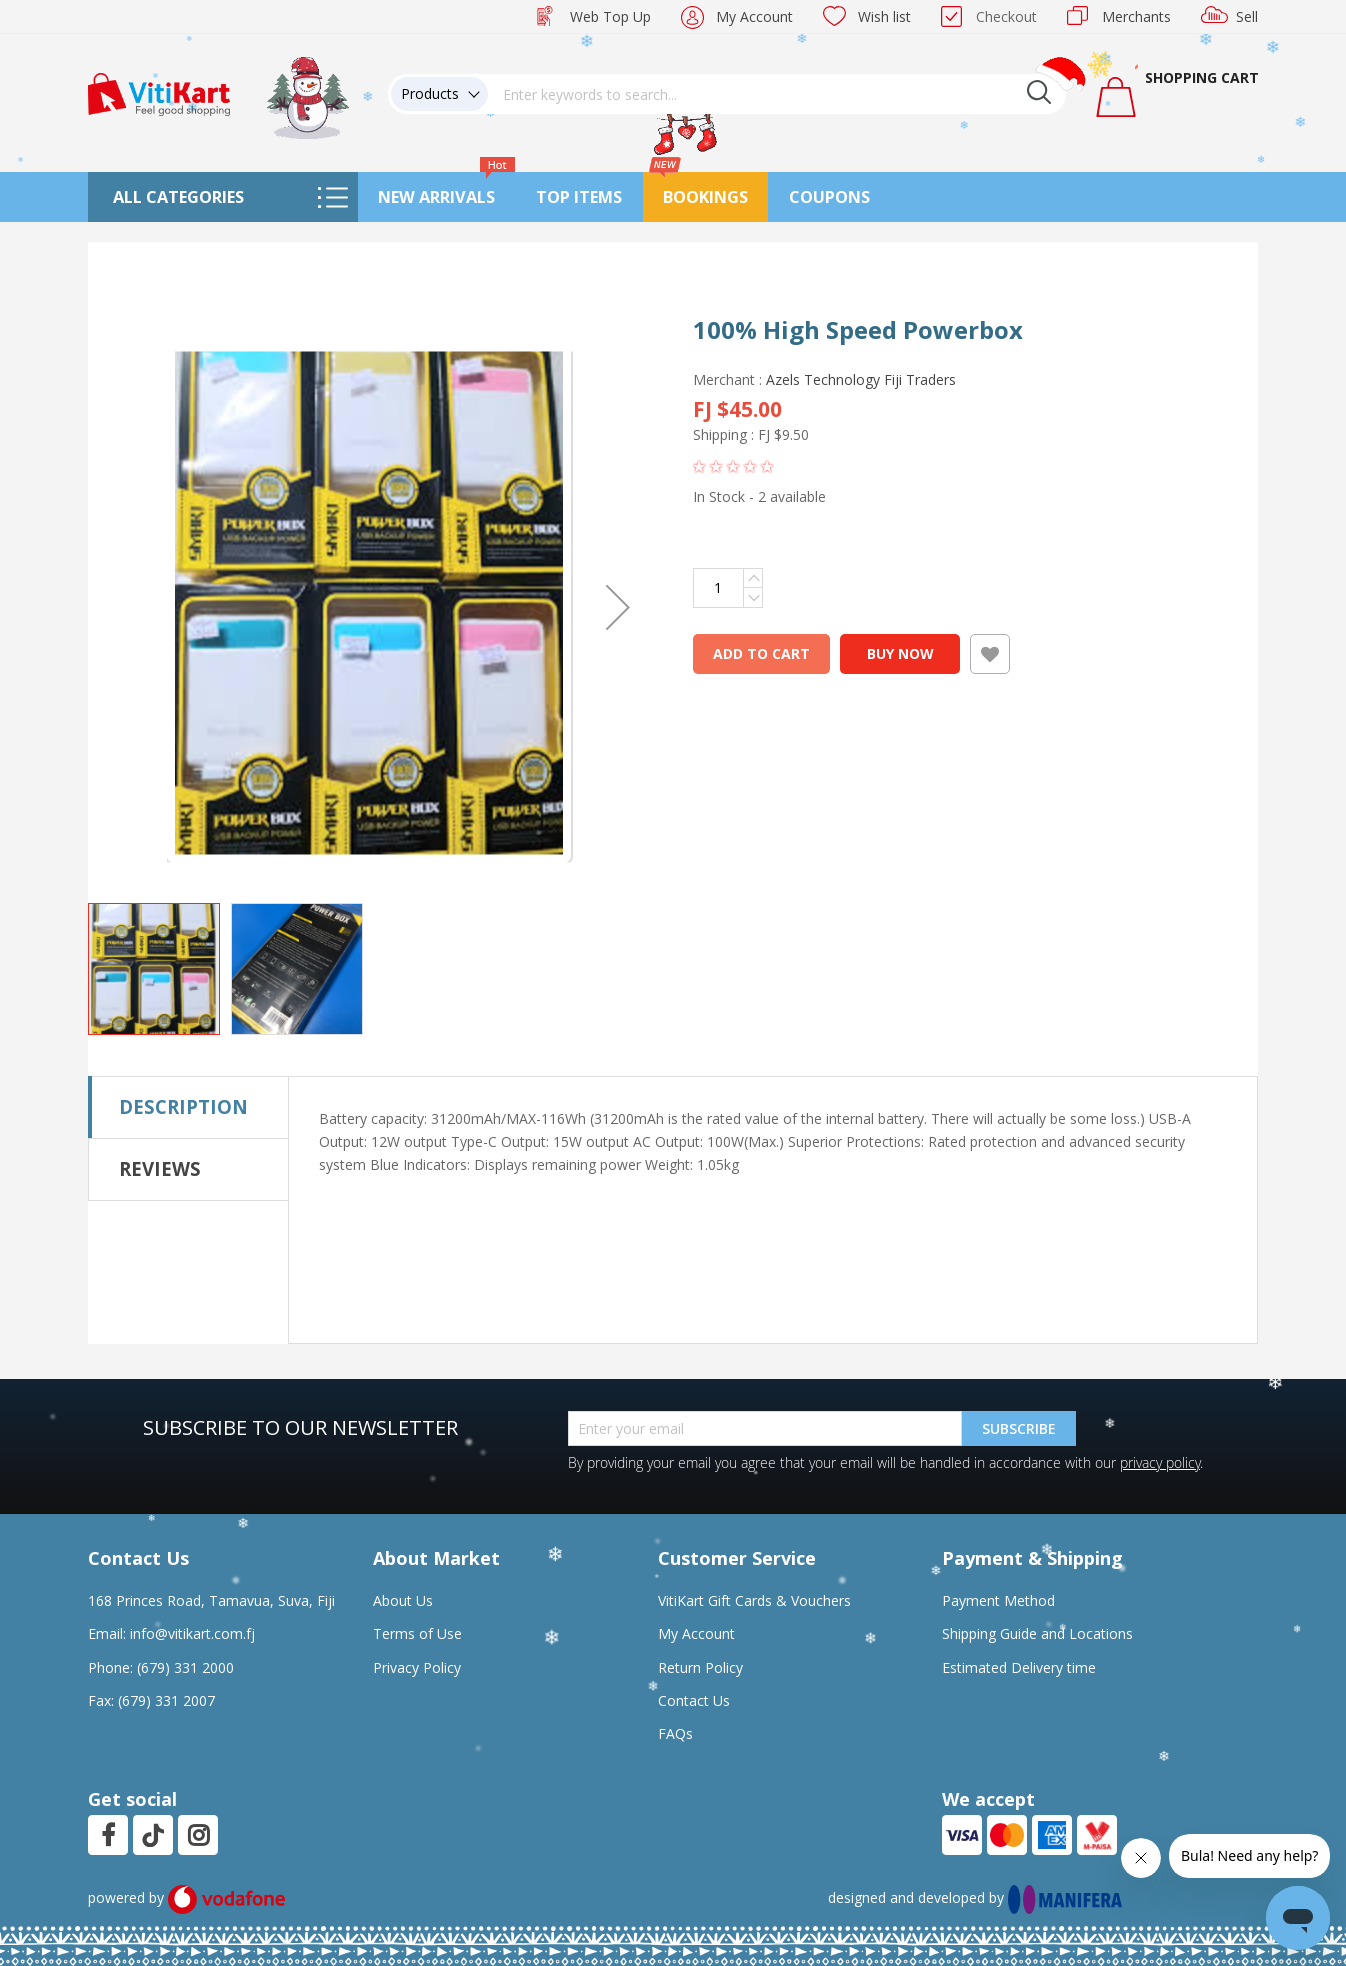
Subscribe (1019, 1428)
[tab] (188, 1107)
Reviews (160, 1168)
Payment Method (998, 1600)
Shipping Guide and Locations (1037, 1633)
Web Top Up (610, 16)
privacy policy (1160, 1462)
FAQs (675, 1733)
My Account (754, 16)
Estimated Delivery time (1019, 1667)
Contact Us (694, 1700)
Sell (1247, 16)
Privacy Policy (417, 1667)
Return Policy (700, 1667)
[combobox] (777, 94)
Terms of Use (417, 1633)
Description (183, 1106)
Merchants (1136, 16)
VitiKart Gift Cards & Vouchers (754, 1600)
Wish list (884, 16)
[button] (618, 607)
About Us (403, 1600)
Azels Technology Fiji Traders (861, 379)
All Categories (178, 197)
